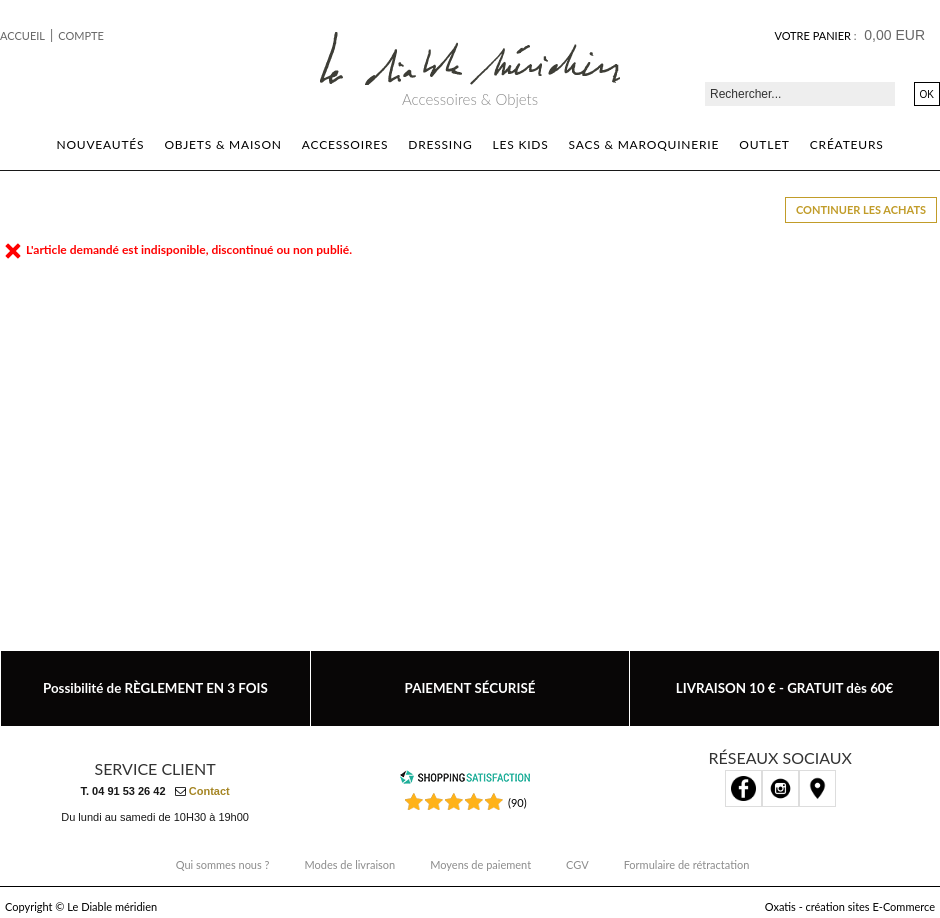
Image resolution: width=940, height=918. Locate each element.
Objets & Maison (222, 144)
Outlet (764, 144)
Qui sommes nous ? (223, 864)
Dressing (440, 144)
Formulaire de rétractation (687, 864)
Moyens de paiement (480, 864)
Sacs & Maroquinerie (644, 144)
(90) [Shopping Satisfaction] (517, 802)
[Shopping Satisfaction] (465, 780)
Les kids (521, 144)
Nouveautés (100, 144)
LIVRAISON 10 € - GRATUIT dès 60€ (785, 688)
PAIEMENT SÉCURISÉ (470, 688)
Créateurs (847, 144)
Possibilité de (155, 688)
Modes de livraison (350, 864)
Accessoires (345, 144)
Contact (209, 791)
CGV (577, 864)
